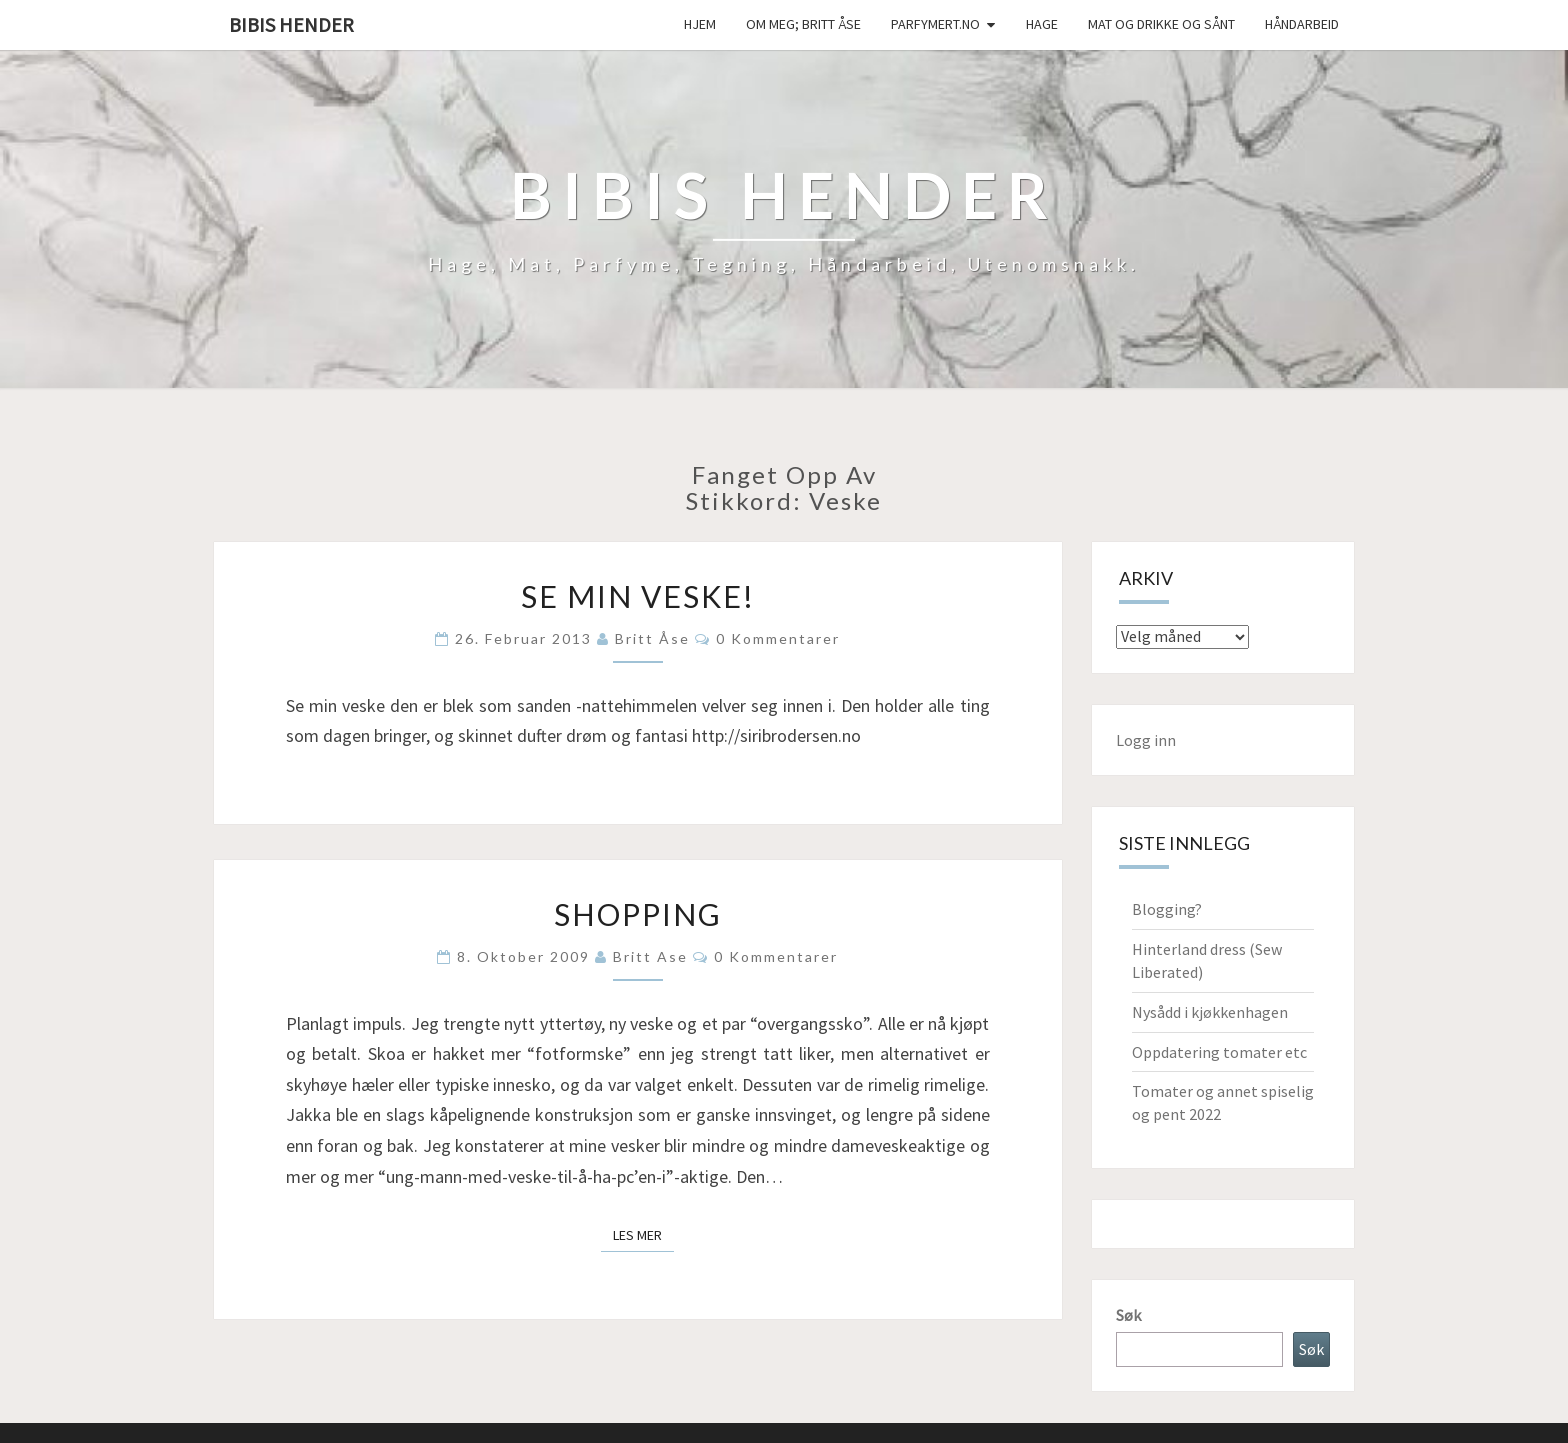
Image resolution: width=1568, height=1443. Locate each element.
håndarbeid (1302, 24)
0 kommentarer (778, 638)
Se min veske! (638, 596)
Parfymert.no (935, 24)
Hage (1042, 24)
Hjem (700, 24)
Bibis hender (291, 24)
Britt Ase (650, 956)
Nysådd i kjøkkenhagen (1210, 1012)
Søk (1128, 1315)
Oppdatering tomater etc (1219, 1052)
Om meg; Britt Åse (803, 24)
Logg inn (1146, 740)
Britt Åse (652, 638)
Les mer (643, 1234)
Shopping (638, 914)
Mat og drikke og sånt (1161, 24)
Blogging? (1167, 909)
